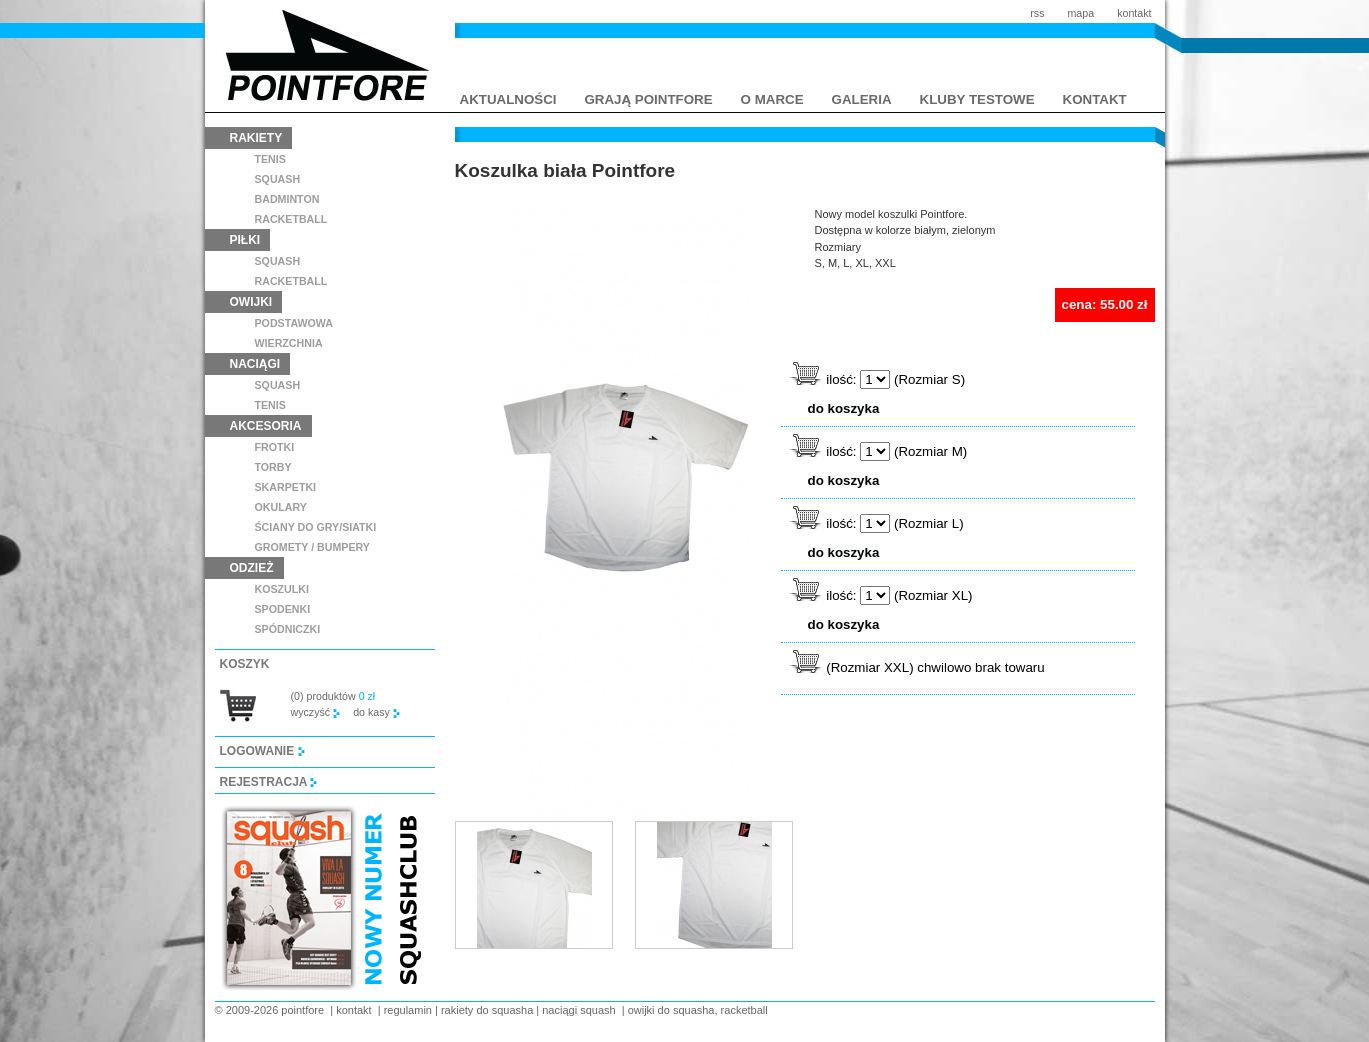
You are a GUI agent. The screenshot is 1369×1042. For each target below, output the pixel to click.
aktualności (508, 99)
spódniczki (288, 629)
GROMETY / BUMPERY (312, 547)
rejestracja (269, 782)
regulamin (408, 1010)
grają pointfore (649, 99)
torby (273, 467)
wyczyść (316, 712)
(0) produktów (333, 696)
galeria (862, 99)
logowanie (262, 751)
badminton (287, 199)
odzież (252, 568)
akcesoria (266, 426)
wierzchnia (289, 343)
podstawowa (294, 323)
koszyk (245, 664)
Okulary (281, 507)
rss (1037, 13)
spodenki (283, 609)
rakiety (256, 138)
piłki (245, 240)
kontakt (1134, 13)
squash (278, 179)
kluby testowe (977, 99)
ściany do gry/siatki (316, 527)
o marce (772, 99)
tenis (270, 159)
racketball (291, 219)
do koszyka (844, 408)
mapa (1080, 13)
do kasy (376, 712)
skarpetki (286, 487)
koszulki (282, 589)
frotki (275, 447)
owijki (251, 302)
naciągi (255, 364)
